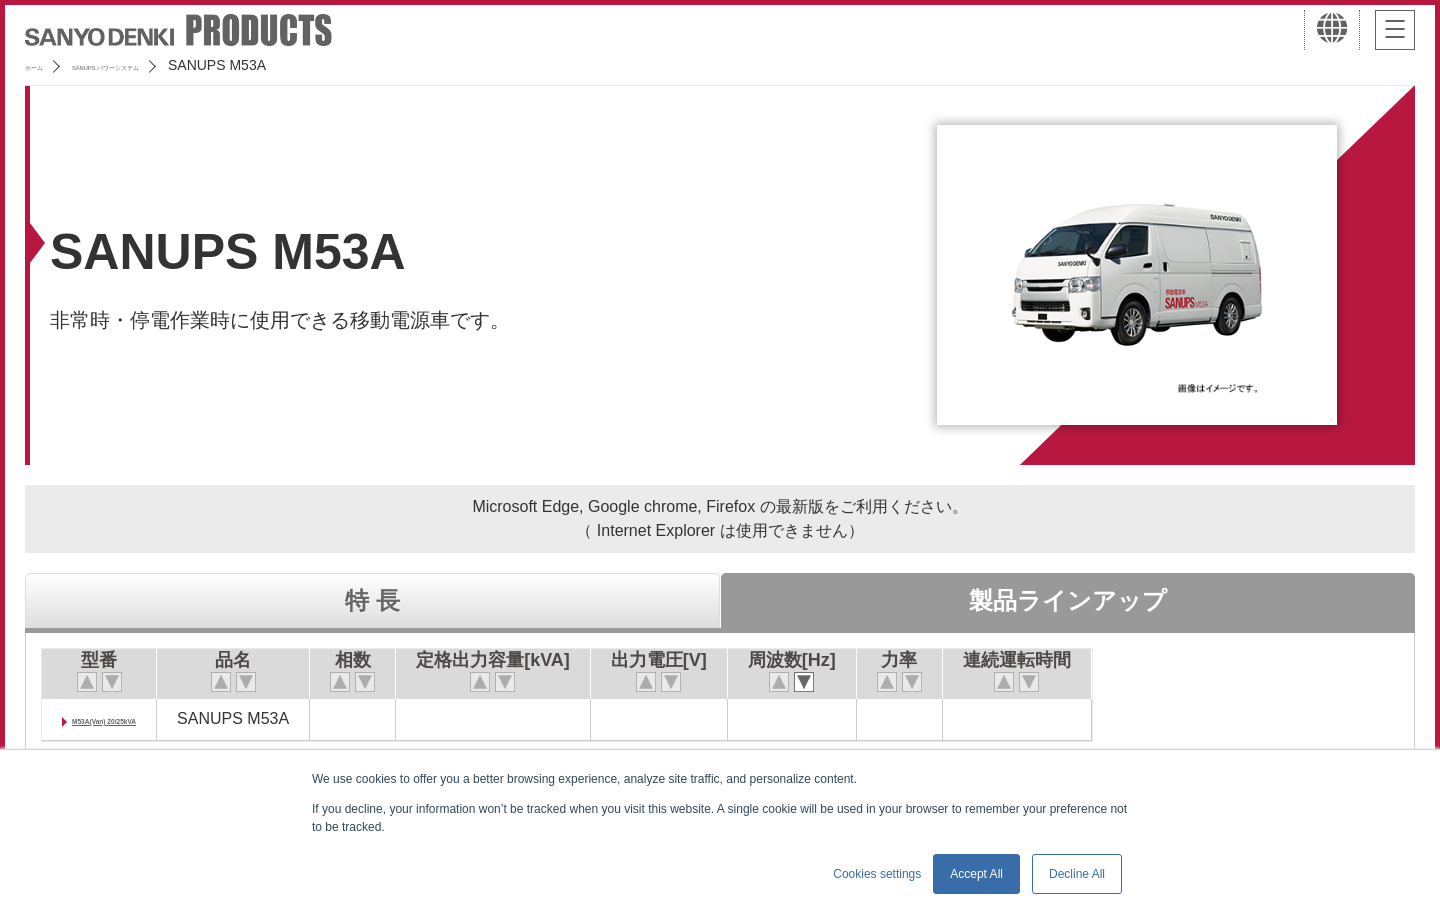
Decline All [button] (1077, 874)
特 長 (372, 600)
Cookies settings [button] (877, 874)
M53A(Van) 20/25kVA (149, 718)
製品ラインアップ (1068, 600)
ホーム (46, 65)
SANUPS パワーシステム (175, 65)
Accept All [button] (976, 874)
